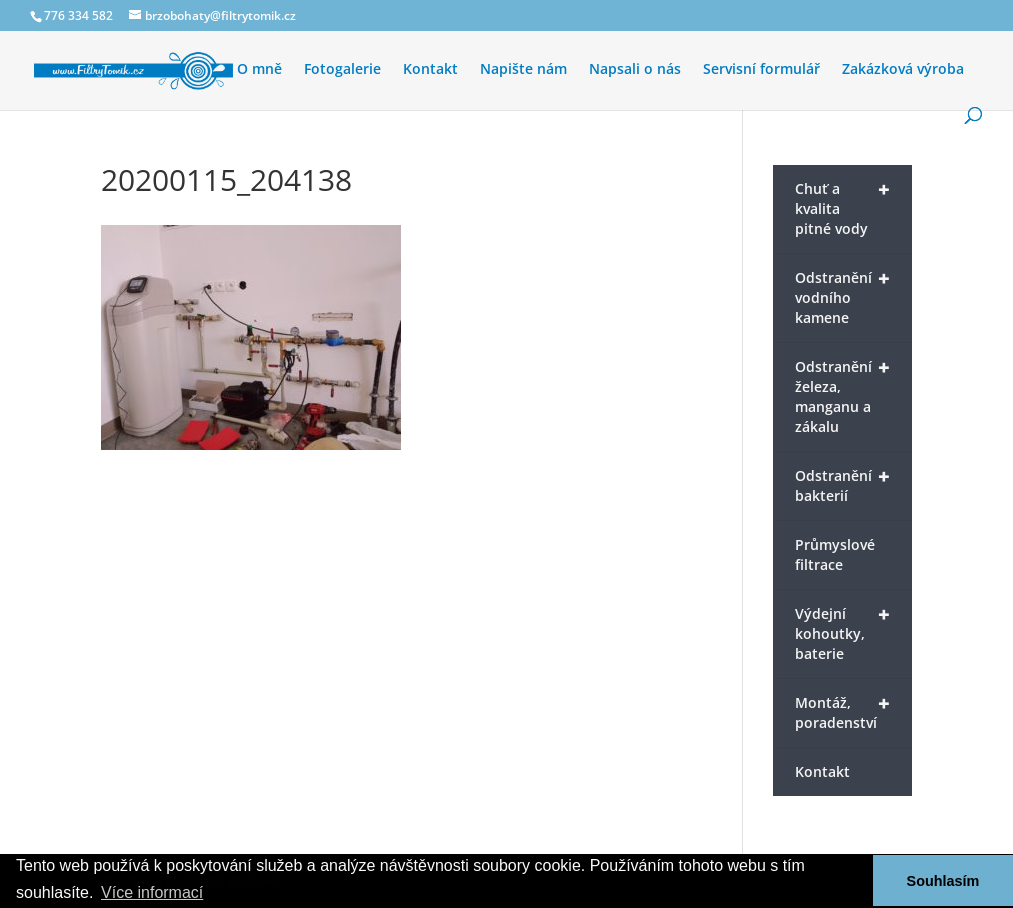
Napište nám (523, 70)
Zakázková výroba (903, 70)
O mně (259, 70)
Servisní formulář (761, 70)
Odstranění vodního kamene (842, 296)
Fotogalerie (342, 70)
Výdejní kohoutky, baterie (842, 632)
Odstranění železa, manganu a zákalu (842, 395)
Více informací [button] (152, 892)
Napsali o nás (635, 70)
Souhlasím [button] (943, 881)
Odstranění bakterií (842, 484)
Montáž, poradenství (842, 711)
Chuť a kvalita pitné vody (842, 207)
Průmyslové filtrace (835, 554)
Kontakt (430, 70)
